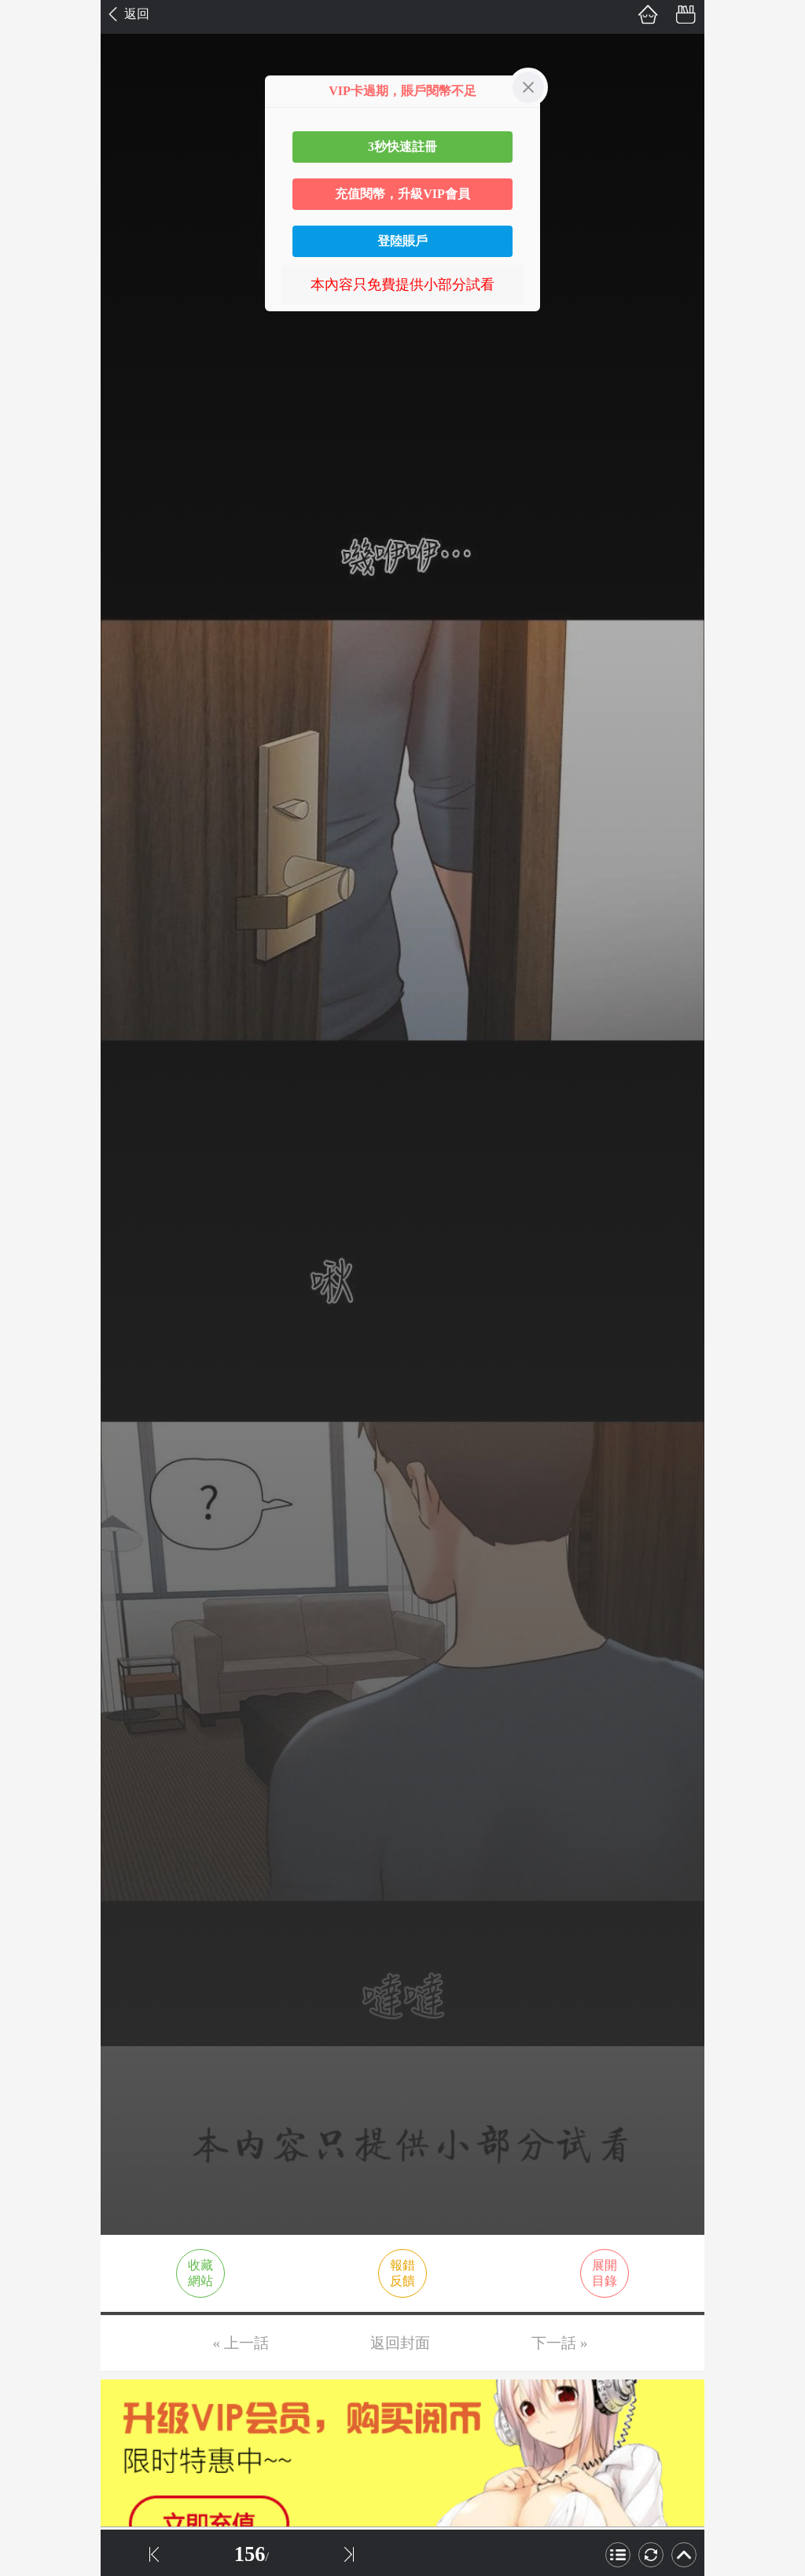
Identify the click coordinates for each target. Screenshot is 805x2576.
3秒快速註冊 (402, 146)
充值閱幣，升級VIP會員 (402, 193)
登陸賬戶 (402, 241)
